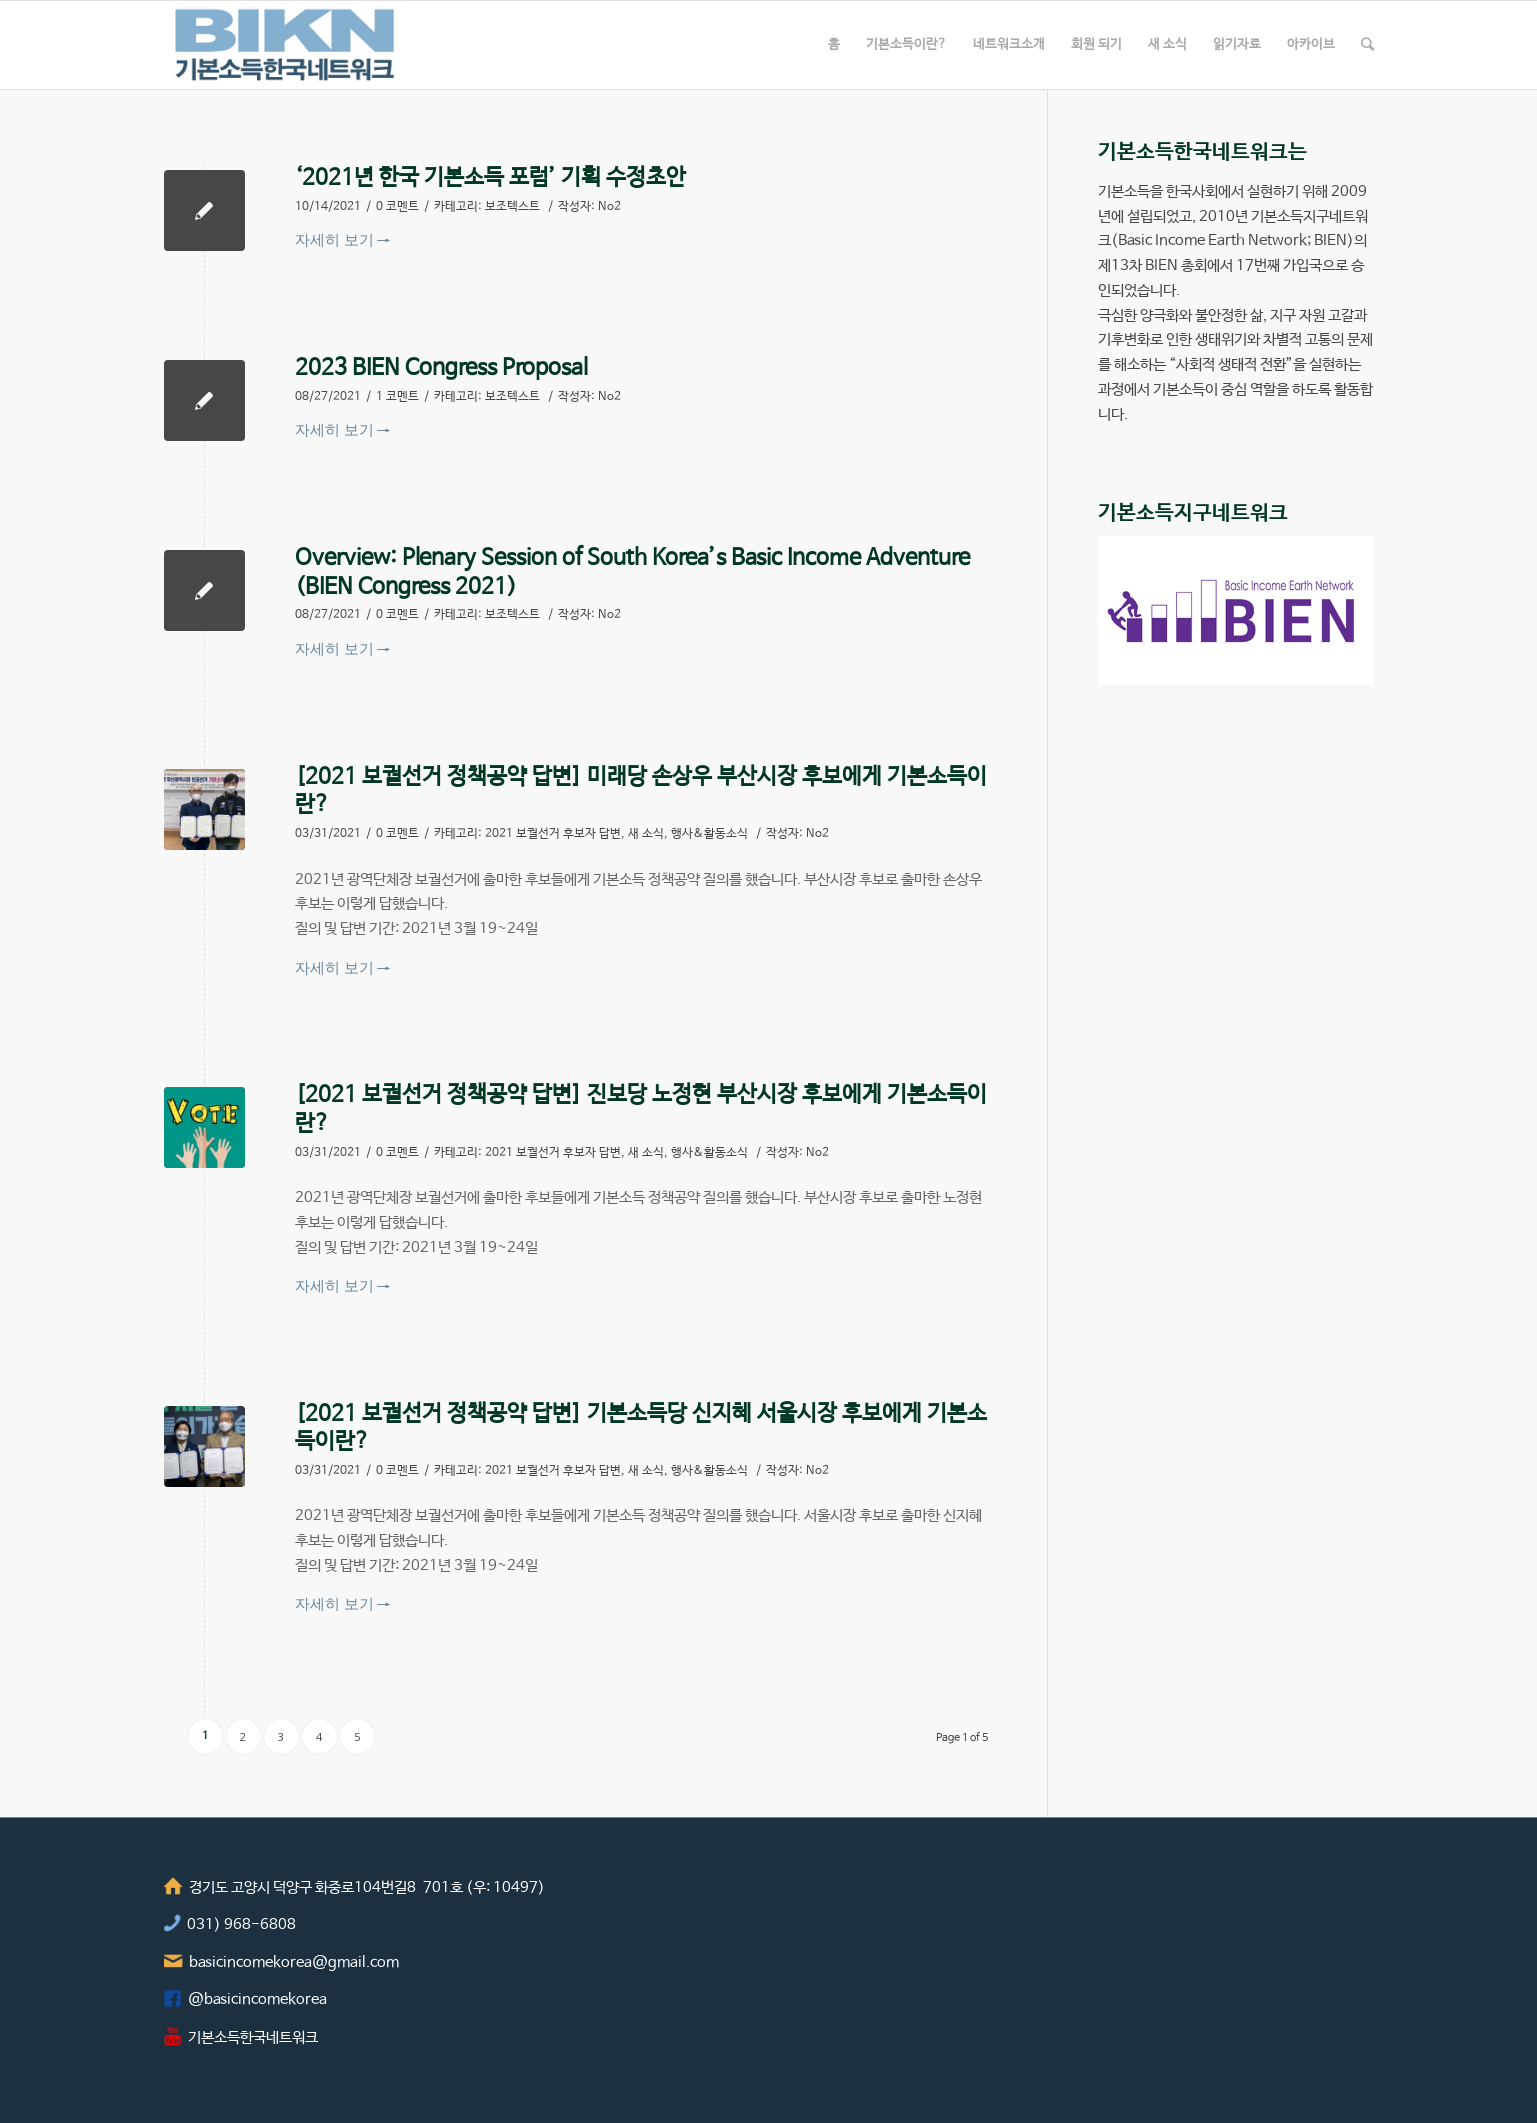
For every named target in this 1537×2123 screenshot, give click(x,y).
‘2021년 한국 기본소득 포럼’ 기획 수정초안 (490, 178)
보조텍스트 (512, 207)
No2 (609, 207)
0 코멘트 (397, 207)
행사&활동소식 (709, 834)
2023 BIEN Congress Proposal (441, 368)
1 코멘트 (397, 397)
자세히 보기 (342, 239)
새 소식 (646, 834)
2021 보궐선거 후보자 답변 (553, 834)
